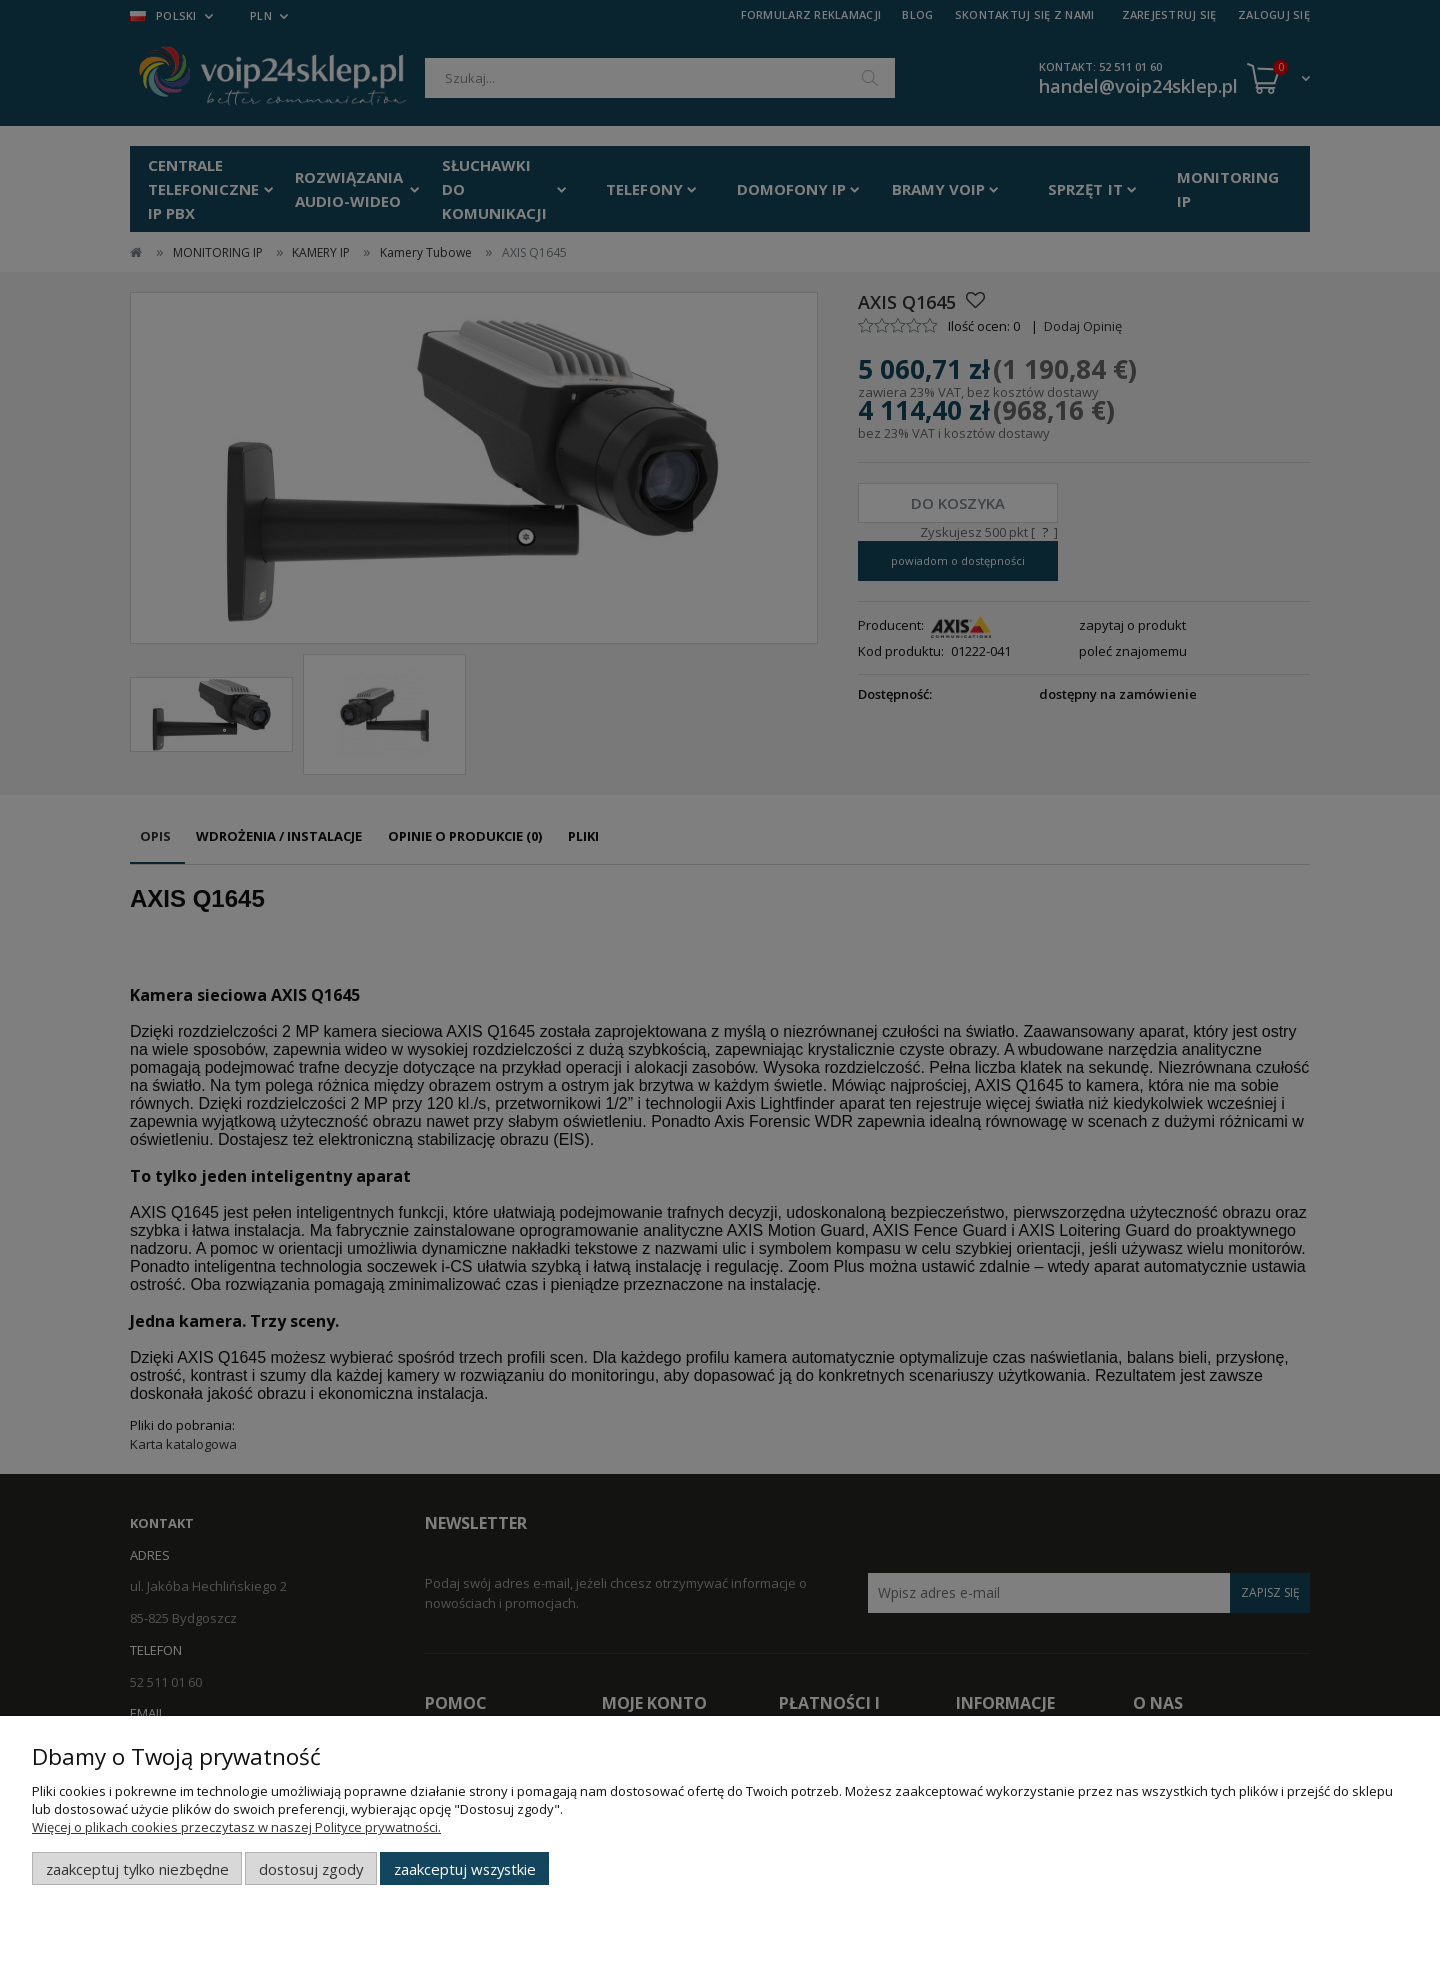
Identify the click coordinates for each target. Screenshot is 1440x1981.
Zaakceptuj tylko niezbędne (137, 1869)
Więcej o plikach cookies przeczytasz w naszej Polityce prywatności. (236, 1827)
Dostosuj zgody (311, 1869)
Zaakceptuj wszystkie (465, 1869)
